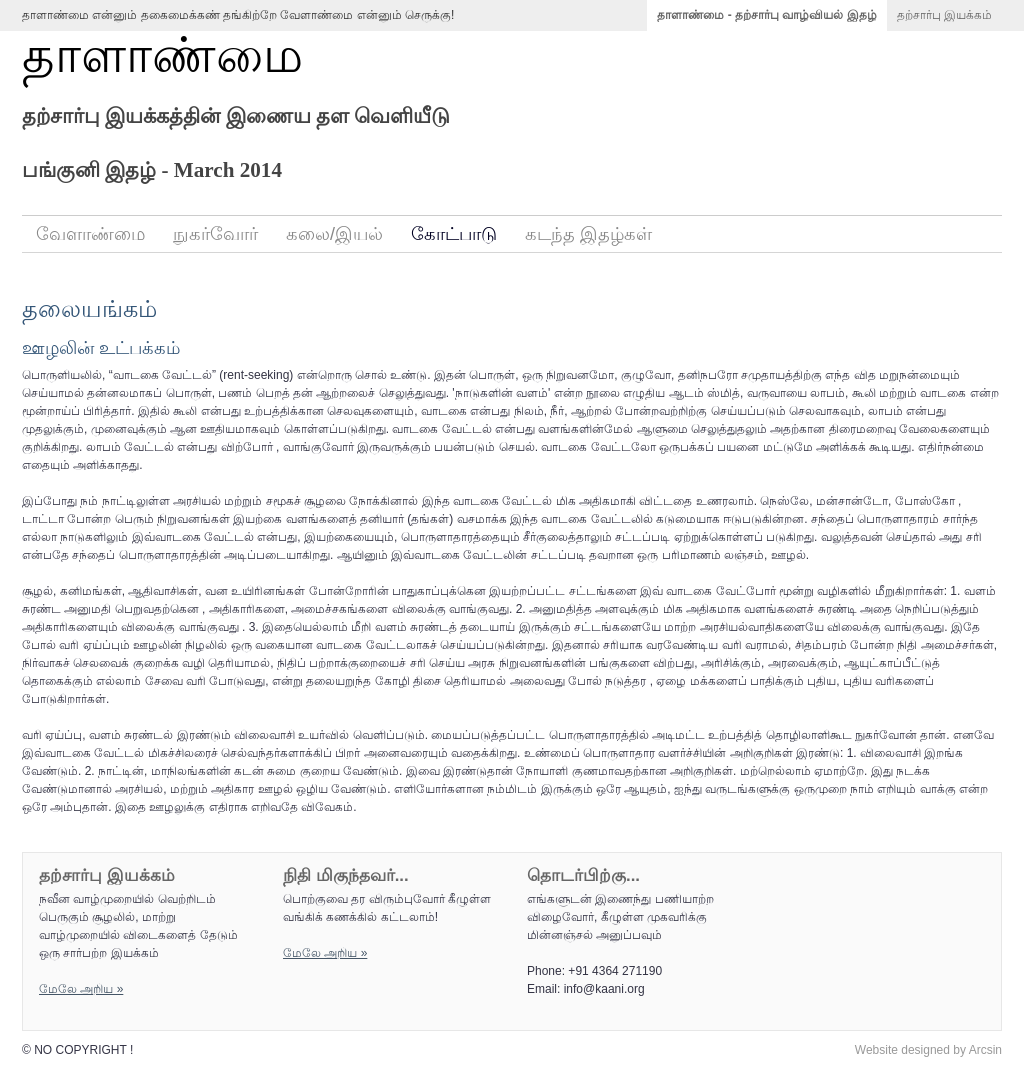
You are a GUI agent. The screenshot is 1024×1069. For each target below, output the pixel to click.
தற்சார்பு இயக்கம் (944, 15)
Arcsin (985, 1050)
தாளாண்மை (162, 55)
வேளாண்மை (90, 234)
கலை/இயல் (334, 234)
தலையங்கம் (89, 308)
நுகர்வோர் (215, 234)
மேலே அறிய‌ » (81, 989)
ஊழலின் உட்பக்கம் (101, 348)
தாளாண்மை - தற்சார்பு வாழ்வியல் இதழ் (766, 15)
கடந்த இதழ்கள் (588, 234)
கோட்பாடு (454, 234)
